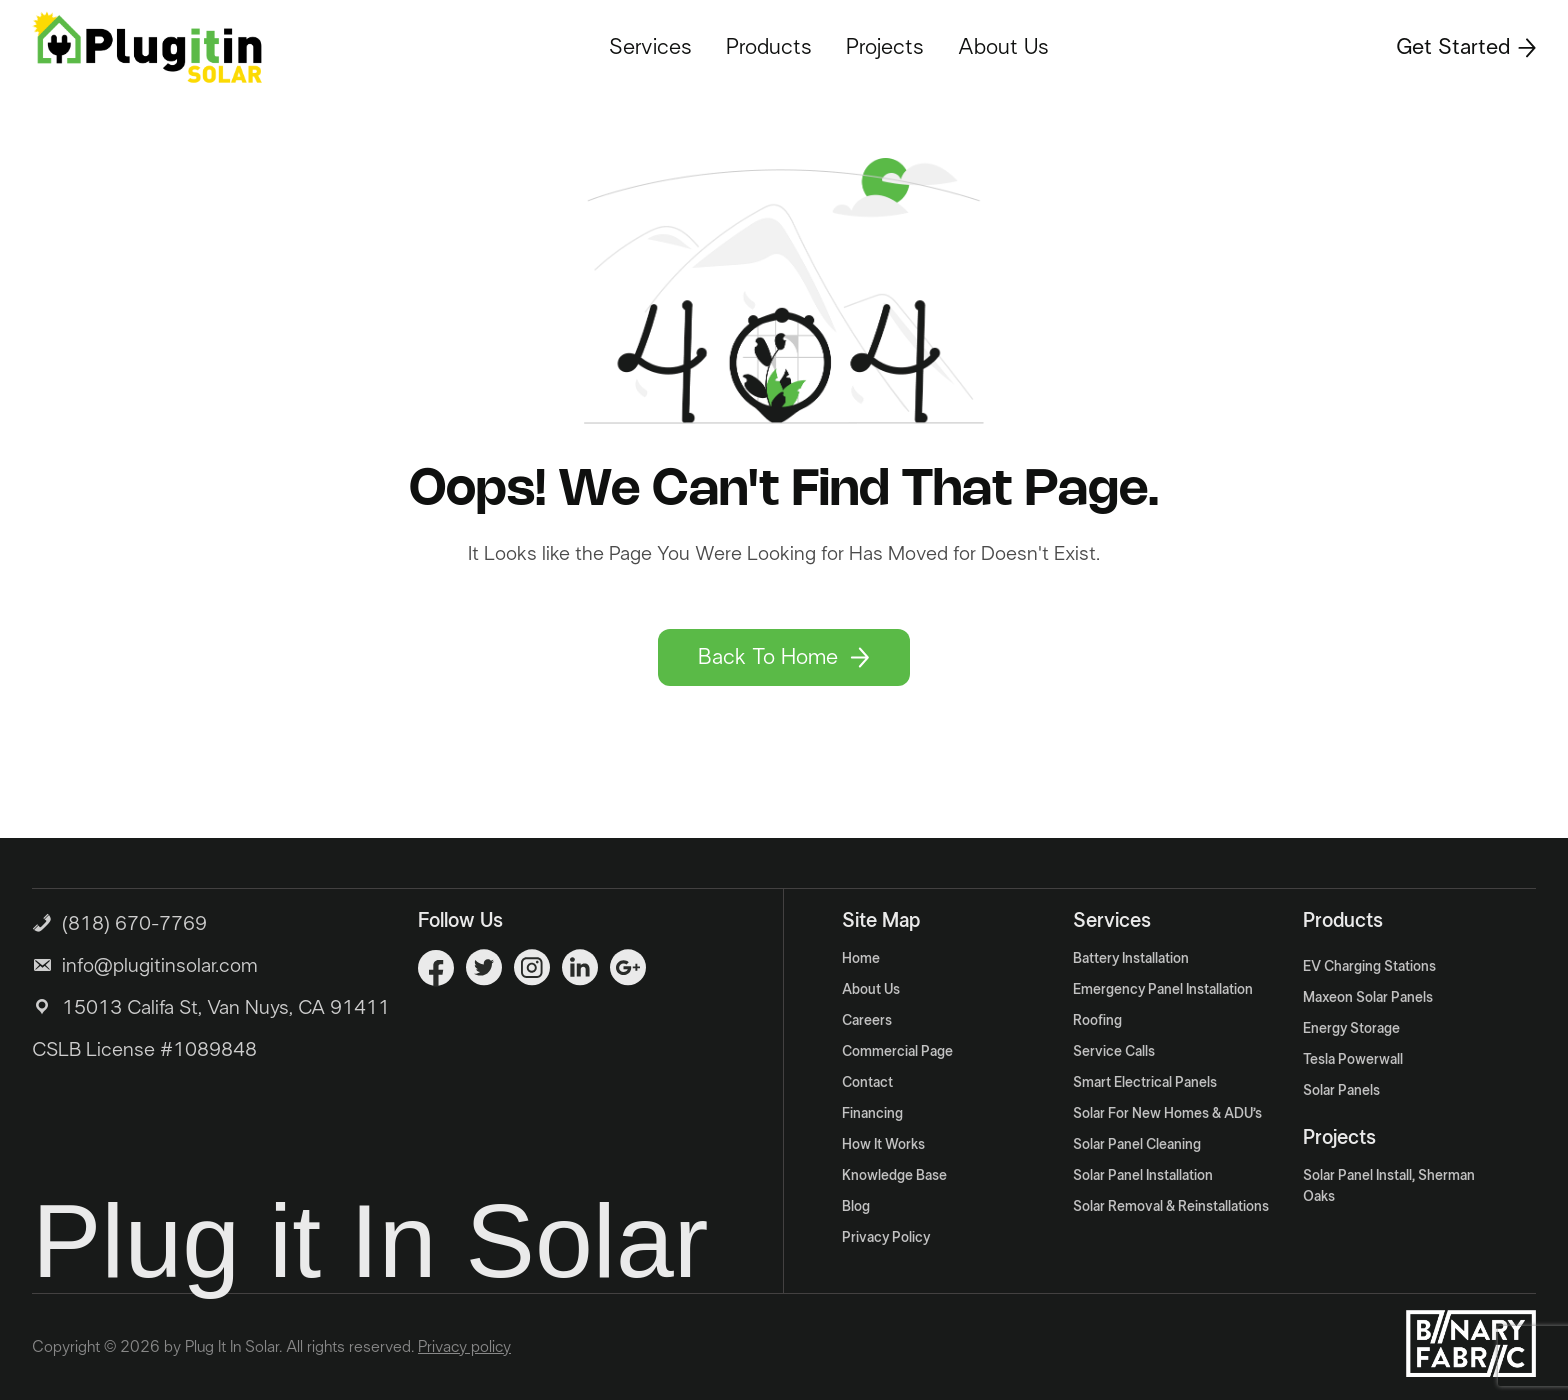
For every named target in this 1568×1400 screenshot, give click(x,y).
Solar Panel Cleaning (1137, 1145)
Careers (867, 1021)
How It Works (883, 1145)
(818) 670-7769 (119, 921)
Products (769, 47)
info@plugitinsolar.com (160, 966)
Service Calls (1114, 1052)
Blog (856, 1207)
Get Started (1466, 47)
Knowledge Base (894, 1176)
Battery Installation (1131, 959)
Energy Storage (1351, 1029)
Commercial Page (897, 1052)
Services (650, 47)
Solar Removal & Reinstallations (1171, 1207)
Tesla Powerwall (1353, 1060)
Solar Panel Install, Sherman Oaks (1389, 1186)
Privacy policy (464, 1347)
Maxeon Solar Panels (1368, 998)
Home (861, 959)
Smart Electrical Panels (1145, 1083)
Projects (885, 47)
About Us (1003, 47)
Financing (872, 1114)
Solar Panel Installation (1143, 1176)
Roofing (1097, 1021)
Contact (867, 1083)
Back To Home (784, 657)
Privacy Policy (886, 1238)
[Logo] (147, 47)
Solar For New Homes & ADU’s (1167, 1114)
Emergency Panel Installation (1163, 990)
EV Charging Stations (1369, 967)
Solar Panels (1341, 1091)
